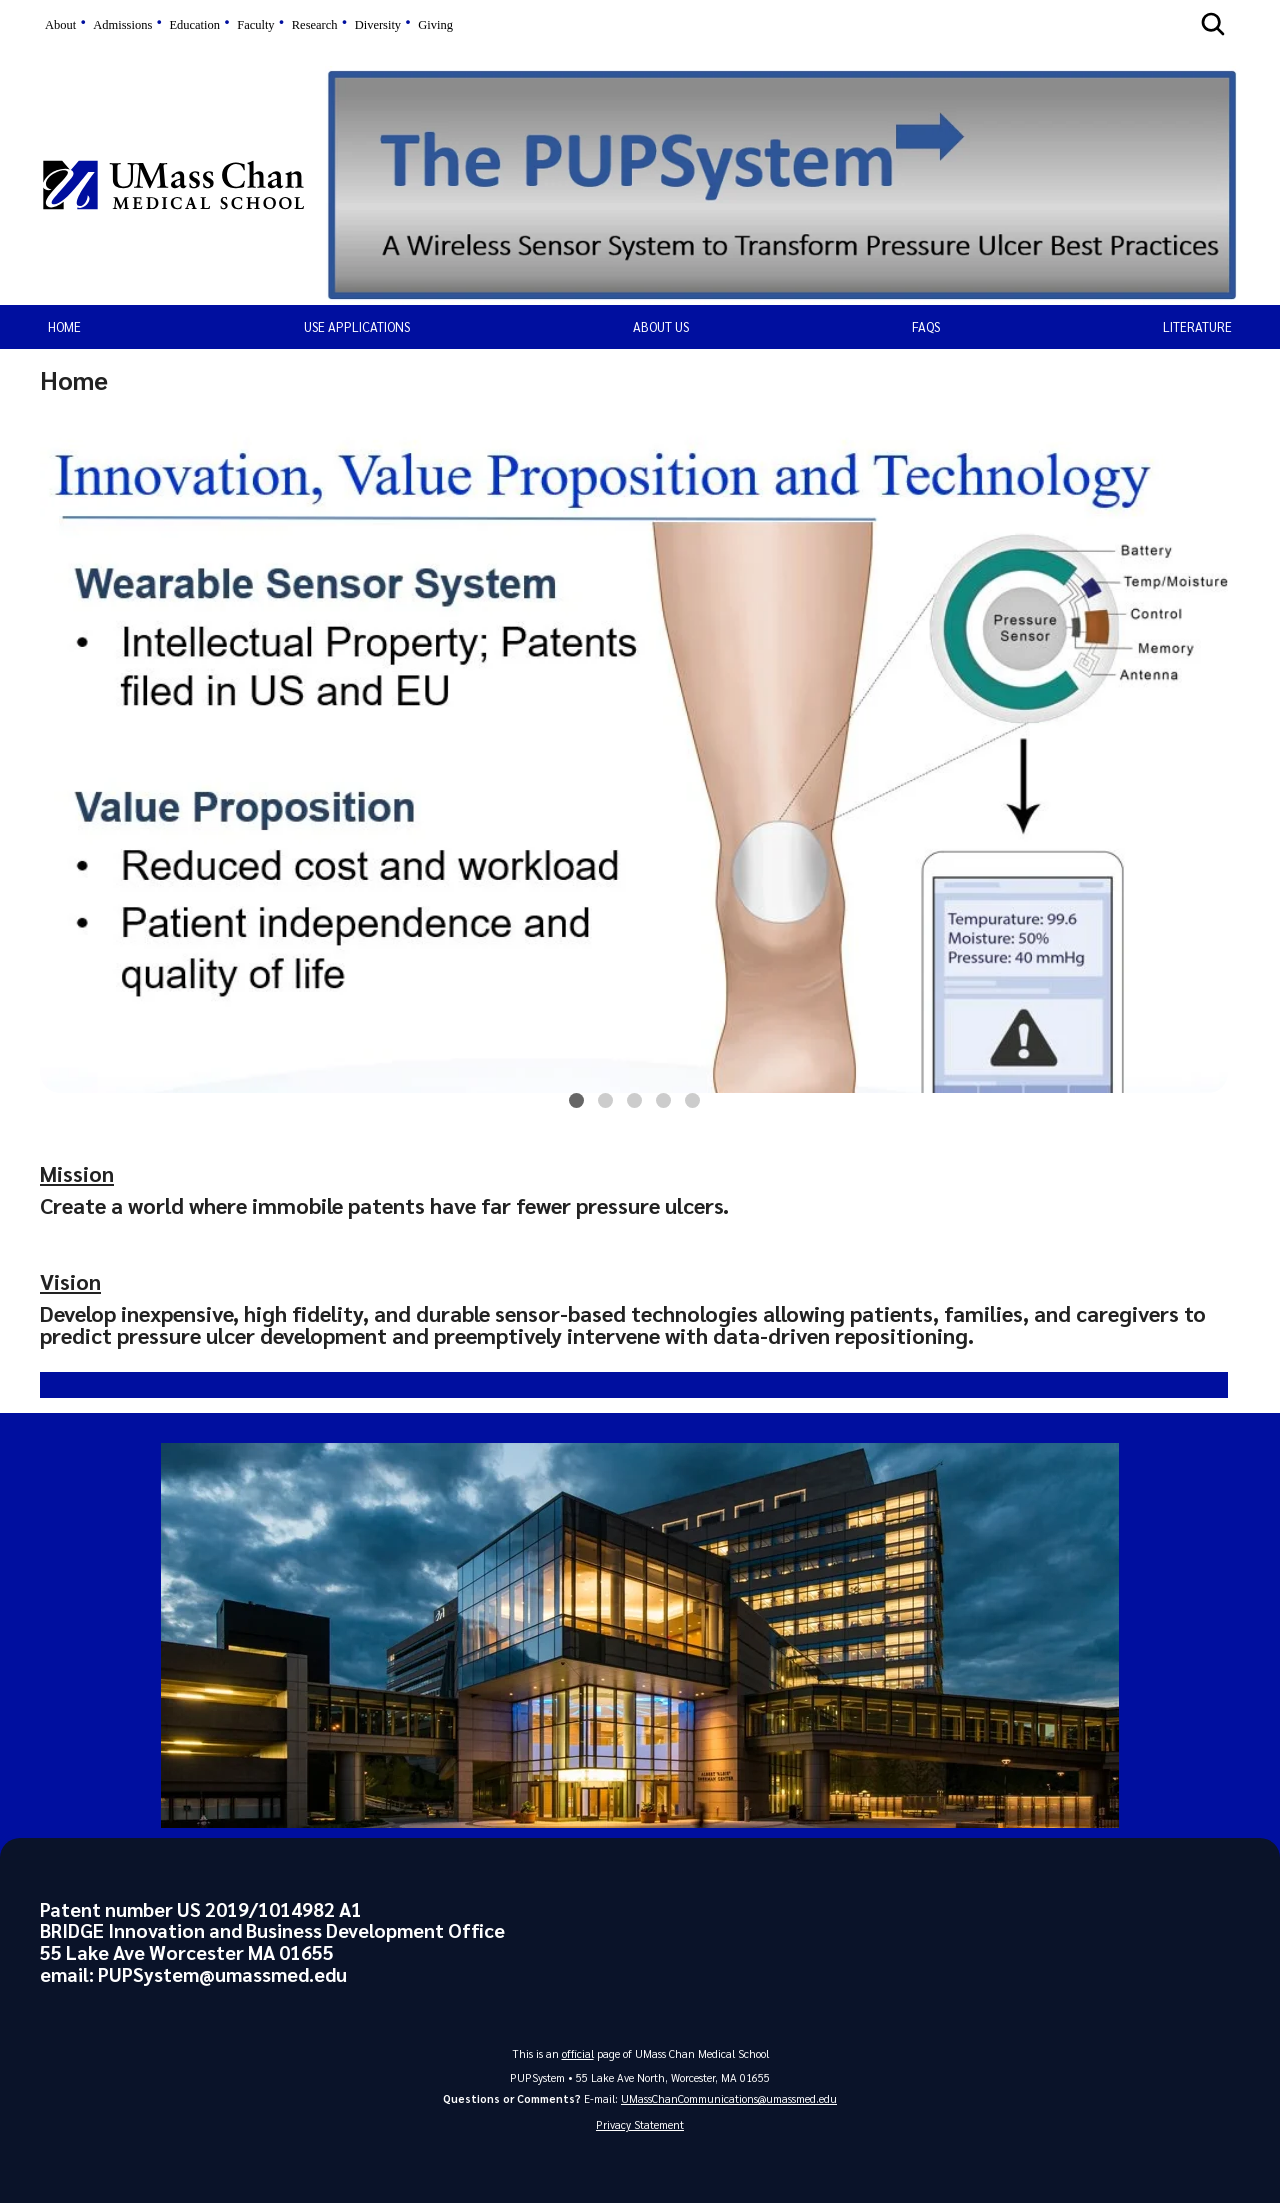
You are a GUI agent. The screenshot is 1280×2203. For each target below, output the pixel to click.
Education (194, 25)
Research (315, 25)
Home (64, 326)
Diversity (378, 25)
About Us (661, 326)
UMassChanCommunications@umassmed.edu (729, 2098)
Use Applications (357, 326)
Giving (435, 25)
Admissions (122, 25)
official (578, 2053)
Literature (1197, 326)
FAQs (926, 326)
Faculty (255, 25)
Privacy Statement (640, 2124)
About (60, 25)
